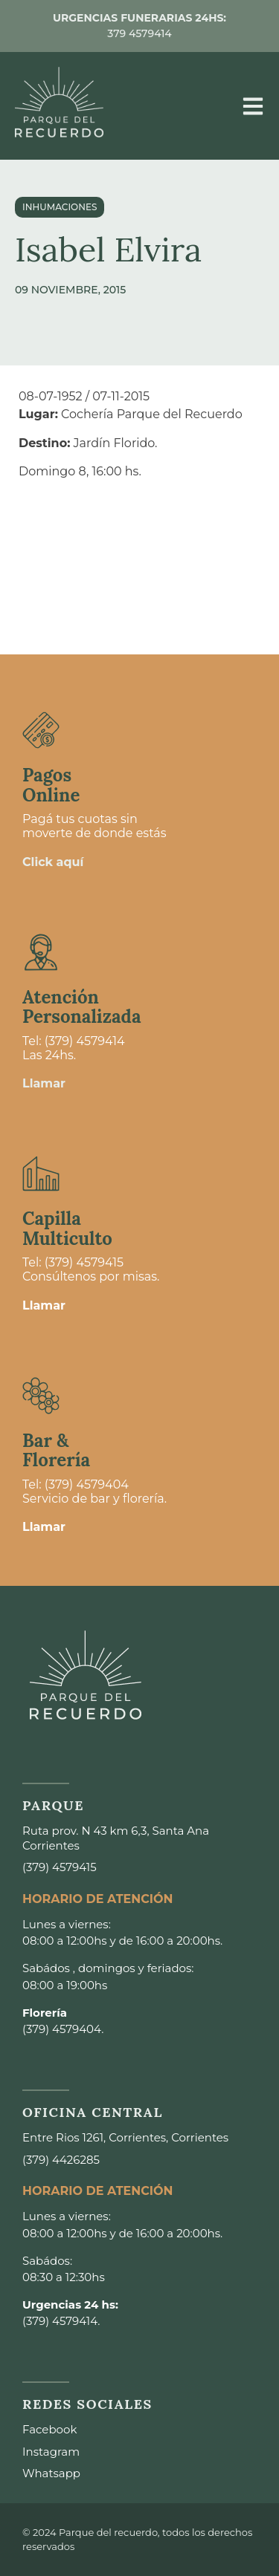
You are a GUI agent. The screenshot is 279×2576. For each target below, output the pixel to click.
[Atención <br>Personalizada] (41, 952)
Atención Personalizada (81, 1007)
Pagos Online (51, 785)
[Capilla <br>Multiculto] (41, 1173)
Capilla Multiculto (67, 1228)
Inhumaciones (59, 206)
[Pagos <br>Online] (41, 730)
